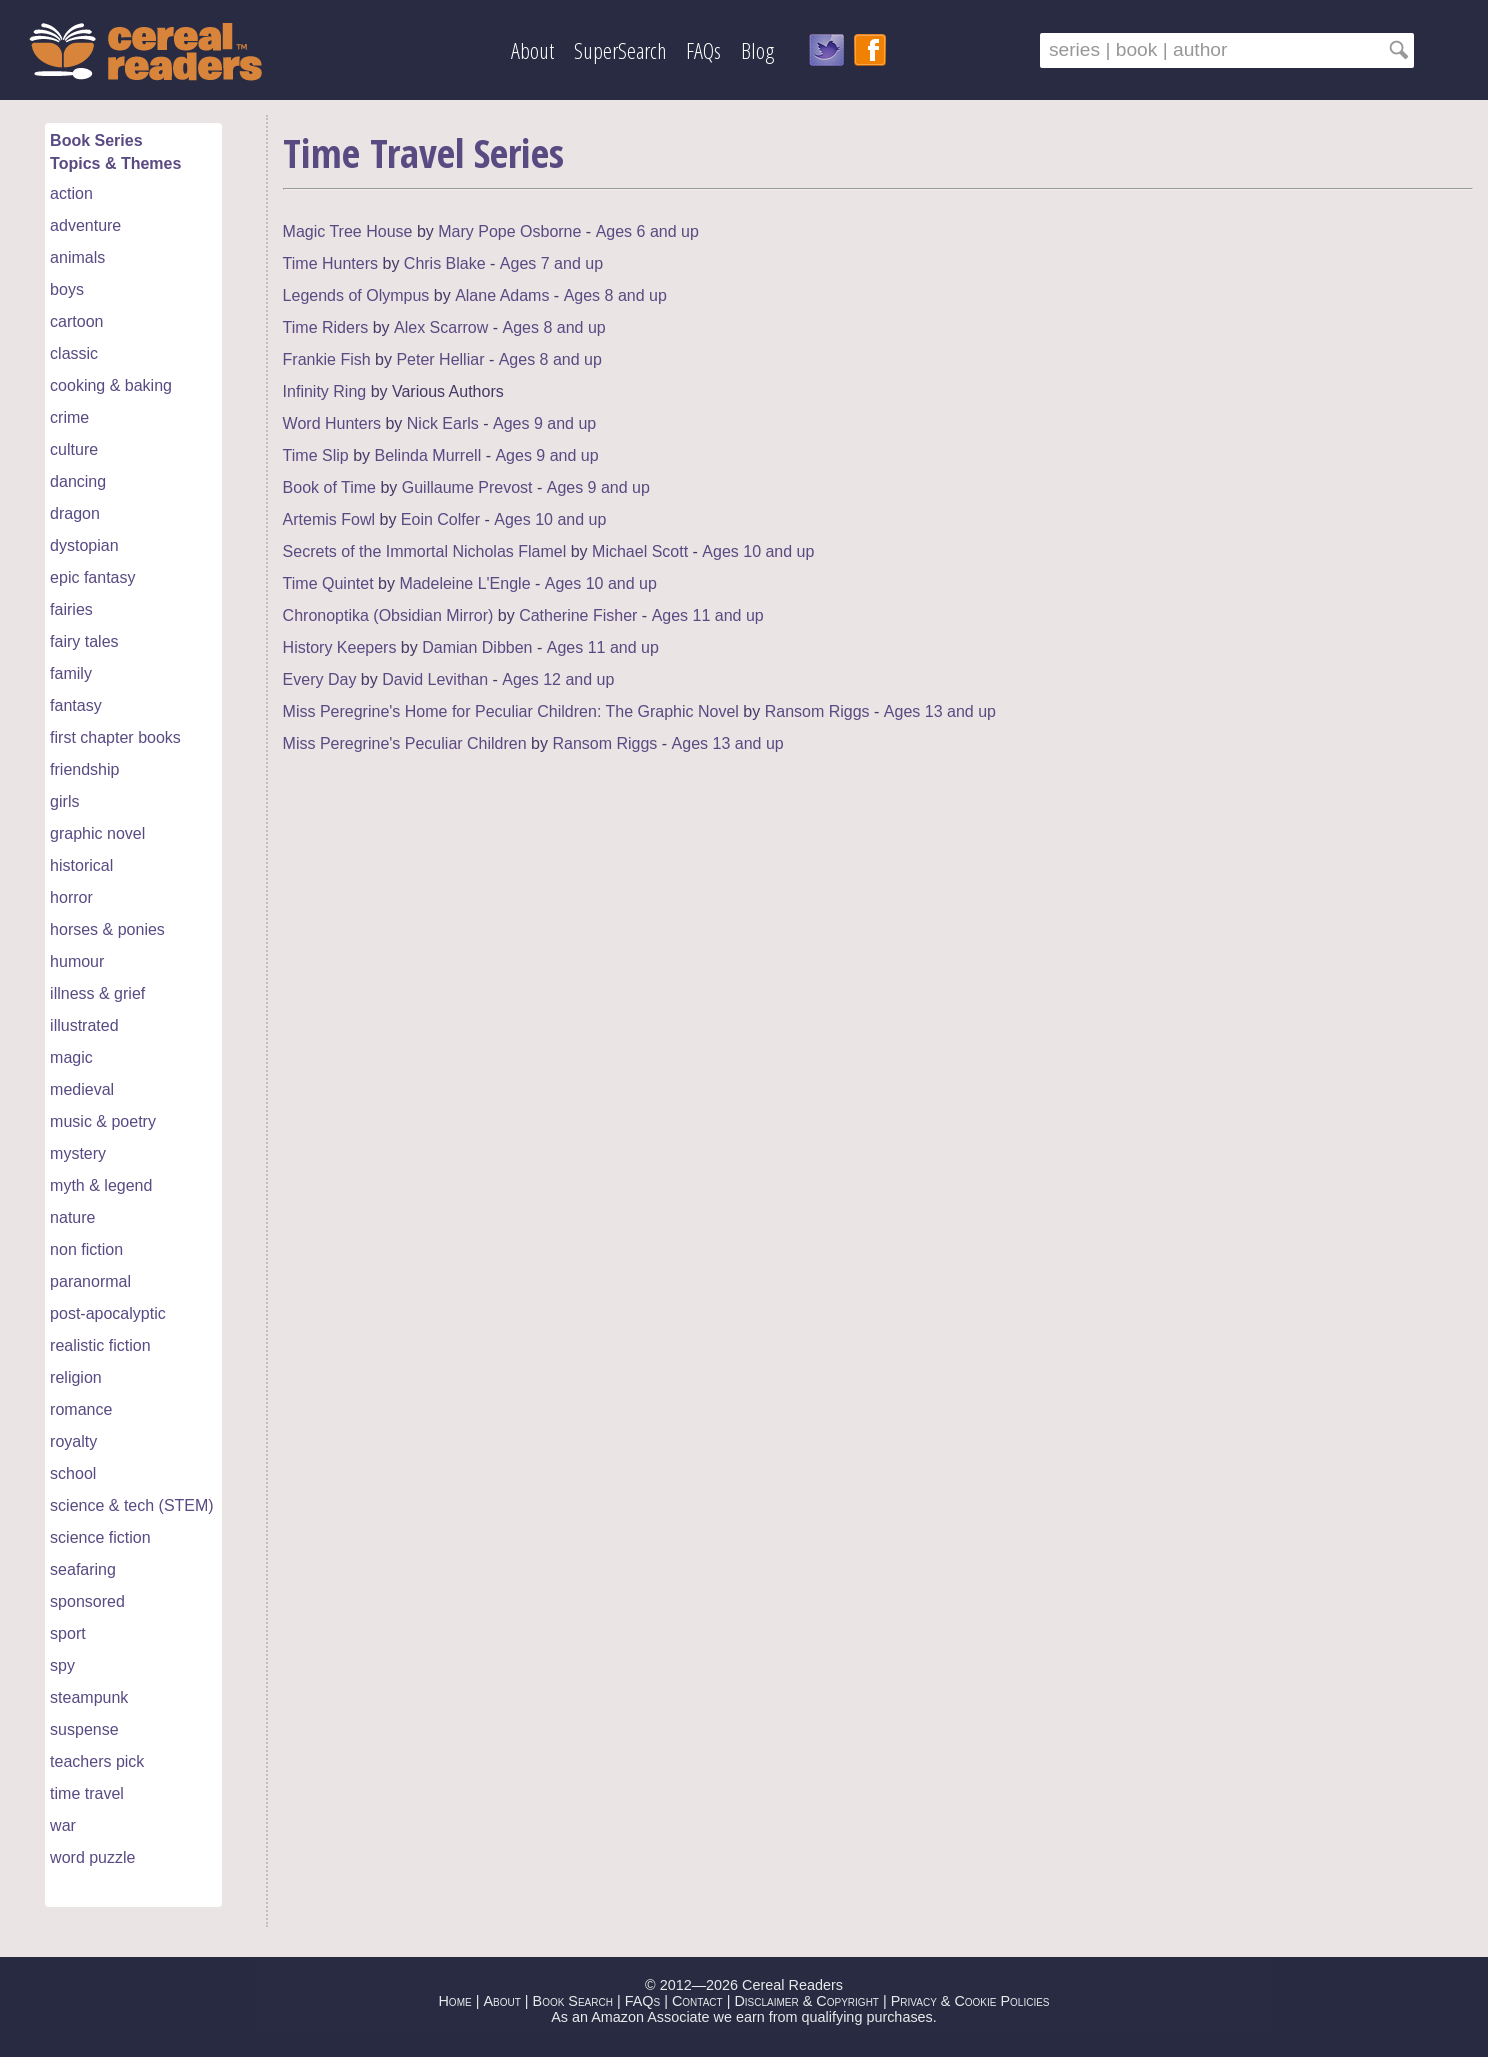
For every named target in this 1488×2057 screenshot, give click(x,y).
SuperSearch (620, 50)
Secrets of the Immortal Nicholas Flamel (425, 551)
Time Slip (316, 455)
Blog (757, 50)
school (73, 1473)
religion (76, 1377)
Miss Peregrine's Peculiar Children (405, 743)
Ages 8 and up (615, 295)
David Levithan (435, 679)
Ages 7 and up (551, 263)
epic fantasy (92, 577)
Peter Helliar (440, 359)
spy (62, 1665)
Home (454, 2001)
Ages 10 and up (550, 519)
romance (81, 1409)
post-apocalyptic (108, 1313)
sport (68, 1633)
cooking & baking (111, 385)
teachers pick (97, 1761)
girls (64, 801)
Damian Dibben (477, 647)
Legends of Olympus (356, 295)
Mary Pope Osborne (509, 231)
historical (81, 865)
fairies (71, 609)
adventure (85, 225)
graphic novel (97, 833)
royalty (73, 1441)
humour (77, 961)
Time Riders (326, 327)
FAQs (703, 50)
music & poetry (103, 1121)
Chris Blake (445, 263)
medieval (82, 1089)
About (532, 50)
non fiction (86, 1249)
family (71, 673)
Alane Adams (502, 295)
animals (77, 257)
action (71, 193)
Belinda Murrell (427, 455)
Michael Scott (640, 551)
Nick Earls (443, 423)
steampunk (89, 1697)
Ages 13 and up (940, 711)
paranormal (90, 1281)
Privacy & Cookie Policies (970, 2001)
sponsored (87, 1601)
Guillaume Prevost (467, 487)
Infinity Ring (325, 391)
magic (71, 1057)
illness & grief (97, 993)
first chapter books (115, 737)
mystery (78, 1153)
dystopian (84, 545)
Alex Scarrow (441, 327)
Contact (697, 2001)
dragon (75, 513)
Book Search (573, 2001)
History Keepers (340, 647)
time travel (87, 1793)
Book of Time (329, 487)
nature (72, 1217)
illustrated (84, 1025)
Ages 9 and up (544, 423)
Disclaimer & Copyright (806, 2001)
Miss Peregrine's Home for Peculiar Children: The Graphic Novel (511, 711)
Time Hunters (330, 263)
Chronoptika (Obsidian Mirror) (388, 615)
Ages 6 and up (647, 231)
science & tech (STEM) (132, 1505)
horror (71, 897)
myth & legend (101, 1185)
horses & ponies (107, 929)
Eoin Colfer (440, 519)
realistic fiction (100, 1345)
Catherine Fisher (578, 615)
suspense (84, 1729)
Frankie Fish (327, 359)
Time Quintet (328, 583)
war (63, 1825)
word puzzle (92, 1857)
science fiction (100, 1537)
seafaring (83, 1569)
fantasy (76, 705)
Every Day (320, 679)
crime (69, 417)
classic (74, 353)
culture (74, 449)
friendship (84, 769)
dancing (78, 481)
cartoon (76, 321)
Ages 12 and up (558, 679)
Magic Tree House (348, 231)
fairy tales (84, 641)
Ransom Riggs (817, 711)
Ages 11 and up (708, 615)
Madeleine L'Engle (464, 583)
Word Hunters (332, 423)
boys (67, 289)
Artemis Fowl (329, 519)
